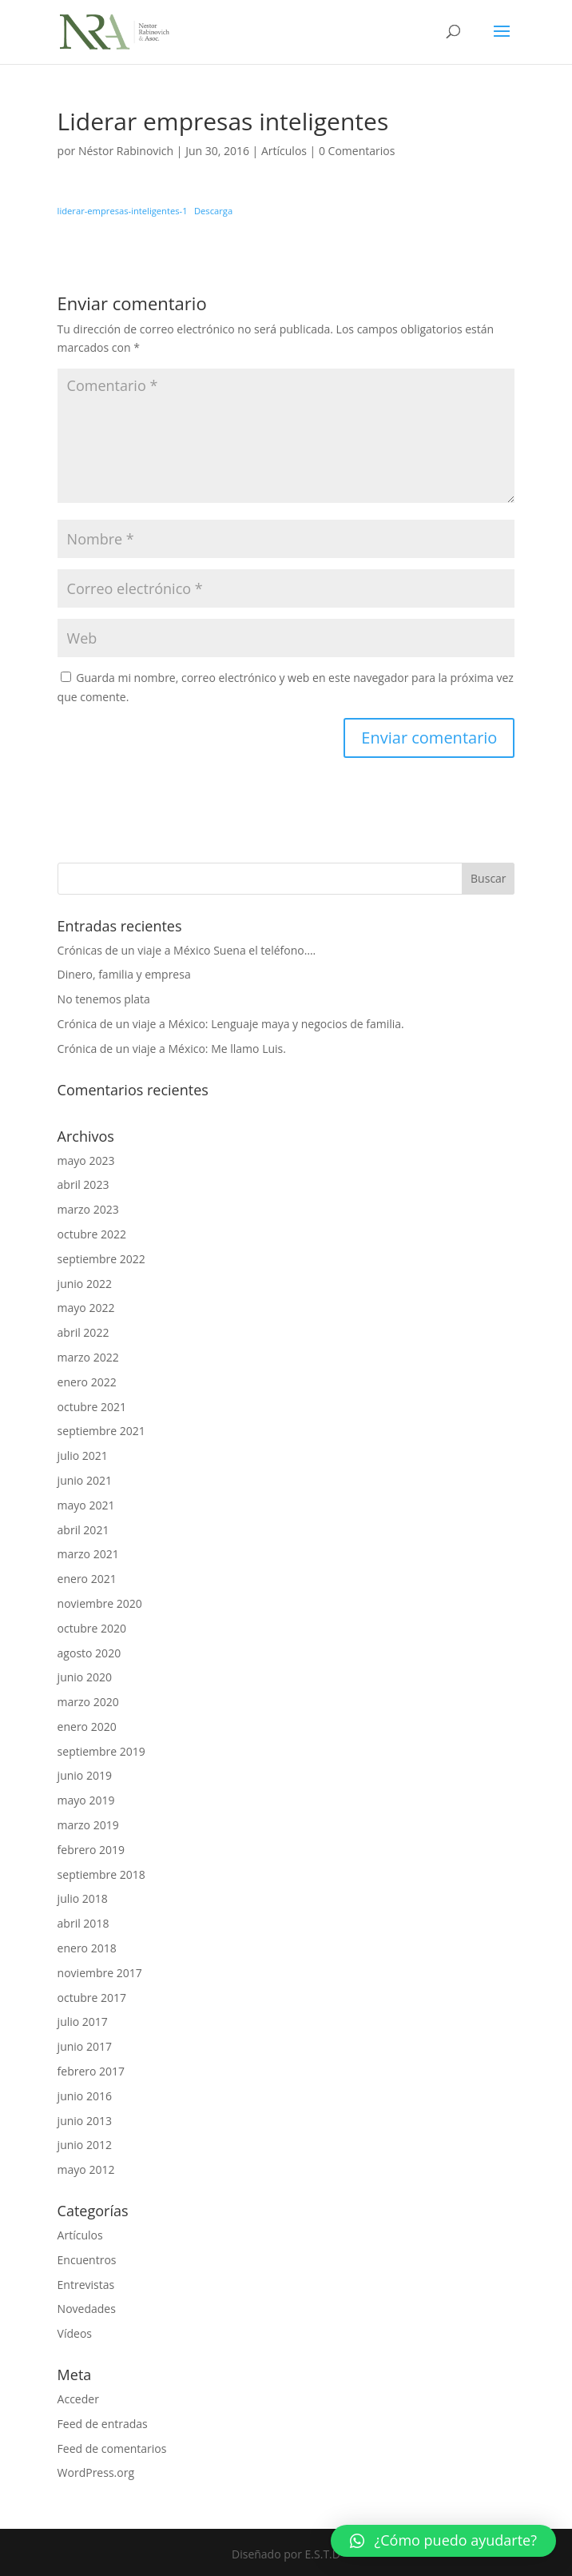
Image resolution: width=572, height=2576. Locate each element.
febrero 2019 (91, 1849)
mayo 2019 (86, 1800)
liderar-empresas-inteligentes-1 (123, 211)
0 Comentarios (357, 150)
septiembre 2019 (101, 1751)
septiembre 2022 (101, 1258)
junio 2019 (85, 1775)
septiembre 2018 (101, 1874)
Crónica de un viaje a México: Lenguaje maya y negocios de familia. (231, 1023)
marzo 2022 (88, 1357)
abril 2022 (83, 1332)
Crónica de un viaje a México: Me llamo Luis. (172, 1048)
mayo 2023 (86, 1160)
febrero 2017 (91, 2071)
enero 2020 (87, 1726)
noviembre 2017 (100, 1972)
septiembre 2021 (101, 1430)
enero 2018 (87, 1948)
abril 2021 (83, 1529)
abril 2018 (83, 1923)
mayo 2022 (86, 1307)
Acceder (78, 2399)
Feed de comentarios (112, 2448)
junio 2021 (85, 1480)
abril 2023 (83, 1184)
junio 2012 (85, 2144)
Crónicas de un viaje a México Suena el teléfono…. (187, 950)
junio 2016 (85, 2095)
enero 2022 (87, 1382)
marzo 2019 (88, 1824)
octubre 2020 (92, 1628)
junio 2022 (85, 1283)
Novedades (87, 2308)
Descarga (213, 211)
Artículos (284, 150)
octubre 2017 (92, 1997)
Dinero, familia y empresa (124, 974)
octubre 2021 (92, 1406)
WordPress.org (96, 2472)
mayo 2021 (86, 1505)
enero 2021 (87, 1578)
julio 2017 (83, 2021)
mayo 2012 (86, 2169)
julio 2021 (83, 1455)
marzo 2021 (88, 1553)
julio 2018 (83, 1898)
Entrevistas (86, 2284)
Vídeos (75, 2333)
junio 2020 (85, 1677)
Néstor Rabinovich (125, 150)
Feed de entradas (103, 2423)
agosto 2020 (89, 1653)
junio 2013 (85, 2120)
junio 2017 (85, 2046)
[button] (443, 2541)
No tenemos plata (104, 999)
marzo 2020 (88, 1701)
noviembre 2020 (100, 1603)
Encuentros (87, 2259)
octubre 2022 (92, 1234)
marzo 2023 (88, 1209)
